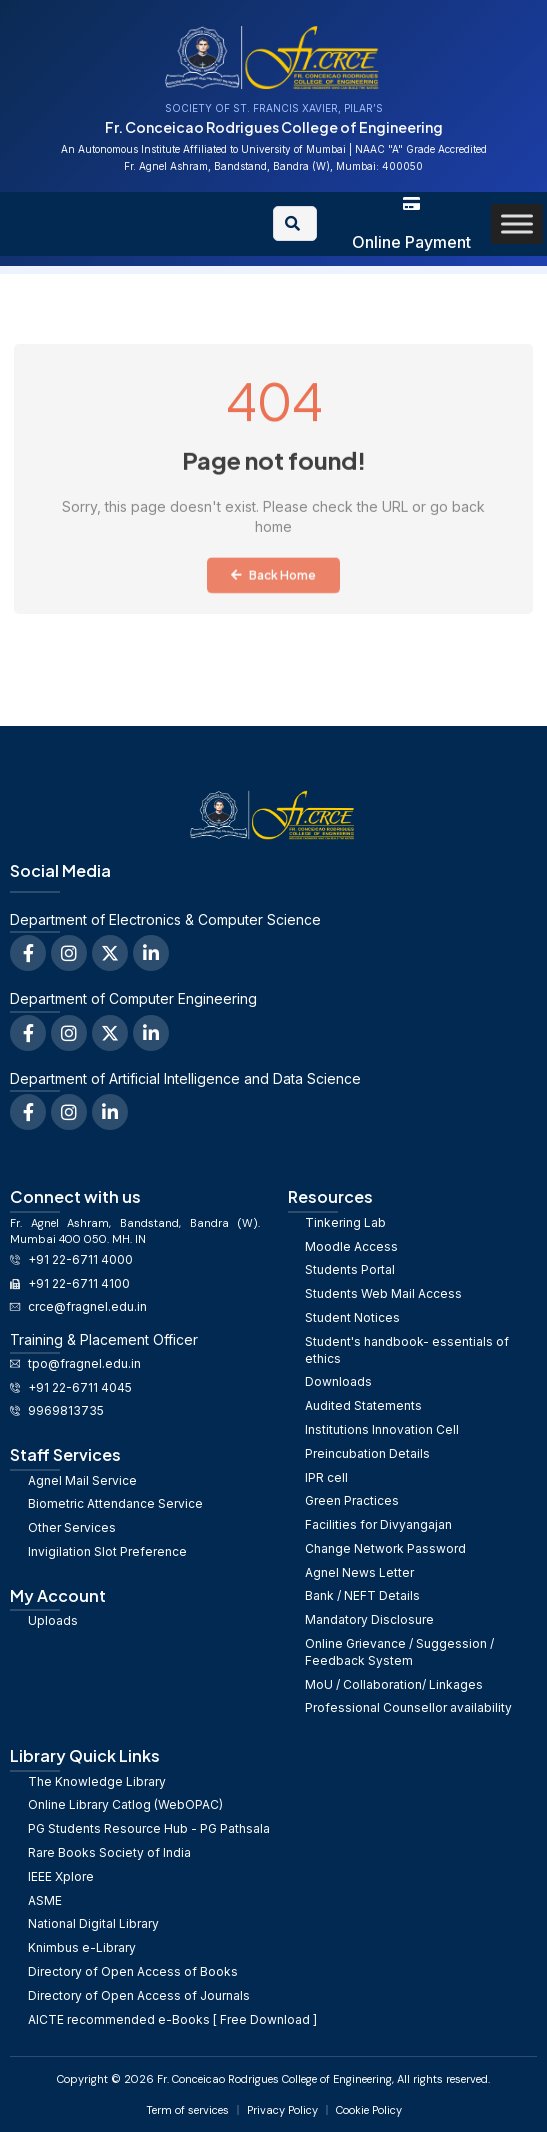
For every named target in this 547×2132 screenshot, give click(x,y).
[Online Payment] (411, 203)
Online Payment (411, 242)
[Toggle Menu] (517, 223)
